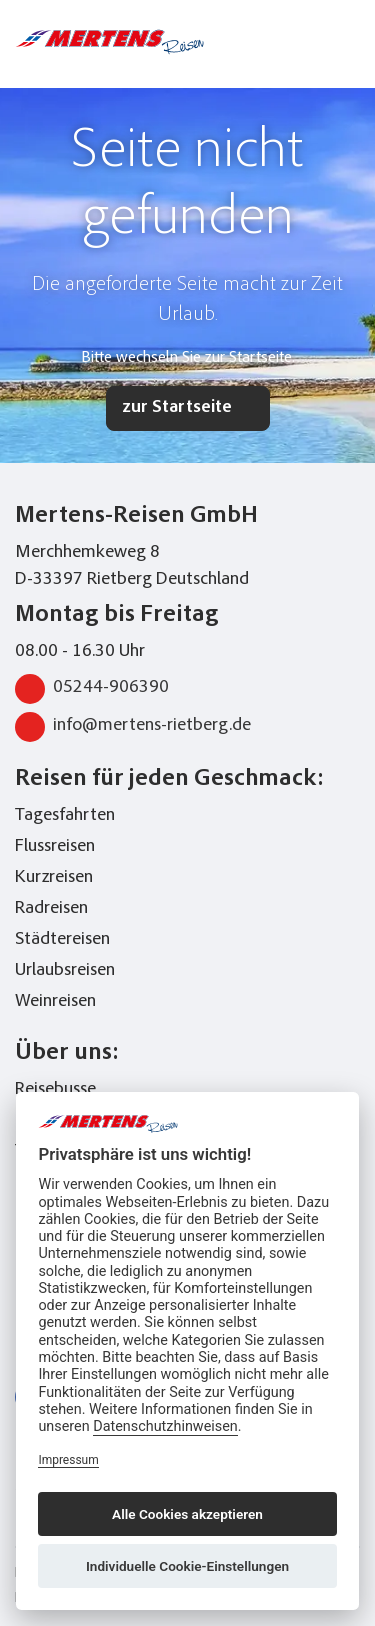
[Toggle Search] (308, 42)
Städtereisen (62, 940)
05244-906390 (92, 689)
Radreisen (51, 909)
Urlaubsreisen (65, 971)
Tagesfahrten (65, 816)
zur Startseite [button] (177, 408)
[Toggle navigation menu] (348, 42)
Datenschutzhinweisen (165, 1426)
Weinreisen (55, 1002)
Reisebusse (55, 1090)
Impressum (68, 1460)
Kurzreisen (54, 878)
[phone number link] (273, 42)
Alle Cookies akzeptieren (187, 1514)
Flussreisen (55, 847)
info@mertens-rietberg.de (133, 727)
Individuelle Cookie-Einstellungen (187, 1566)
